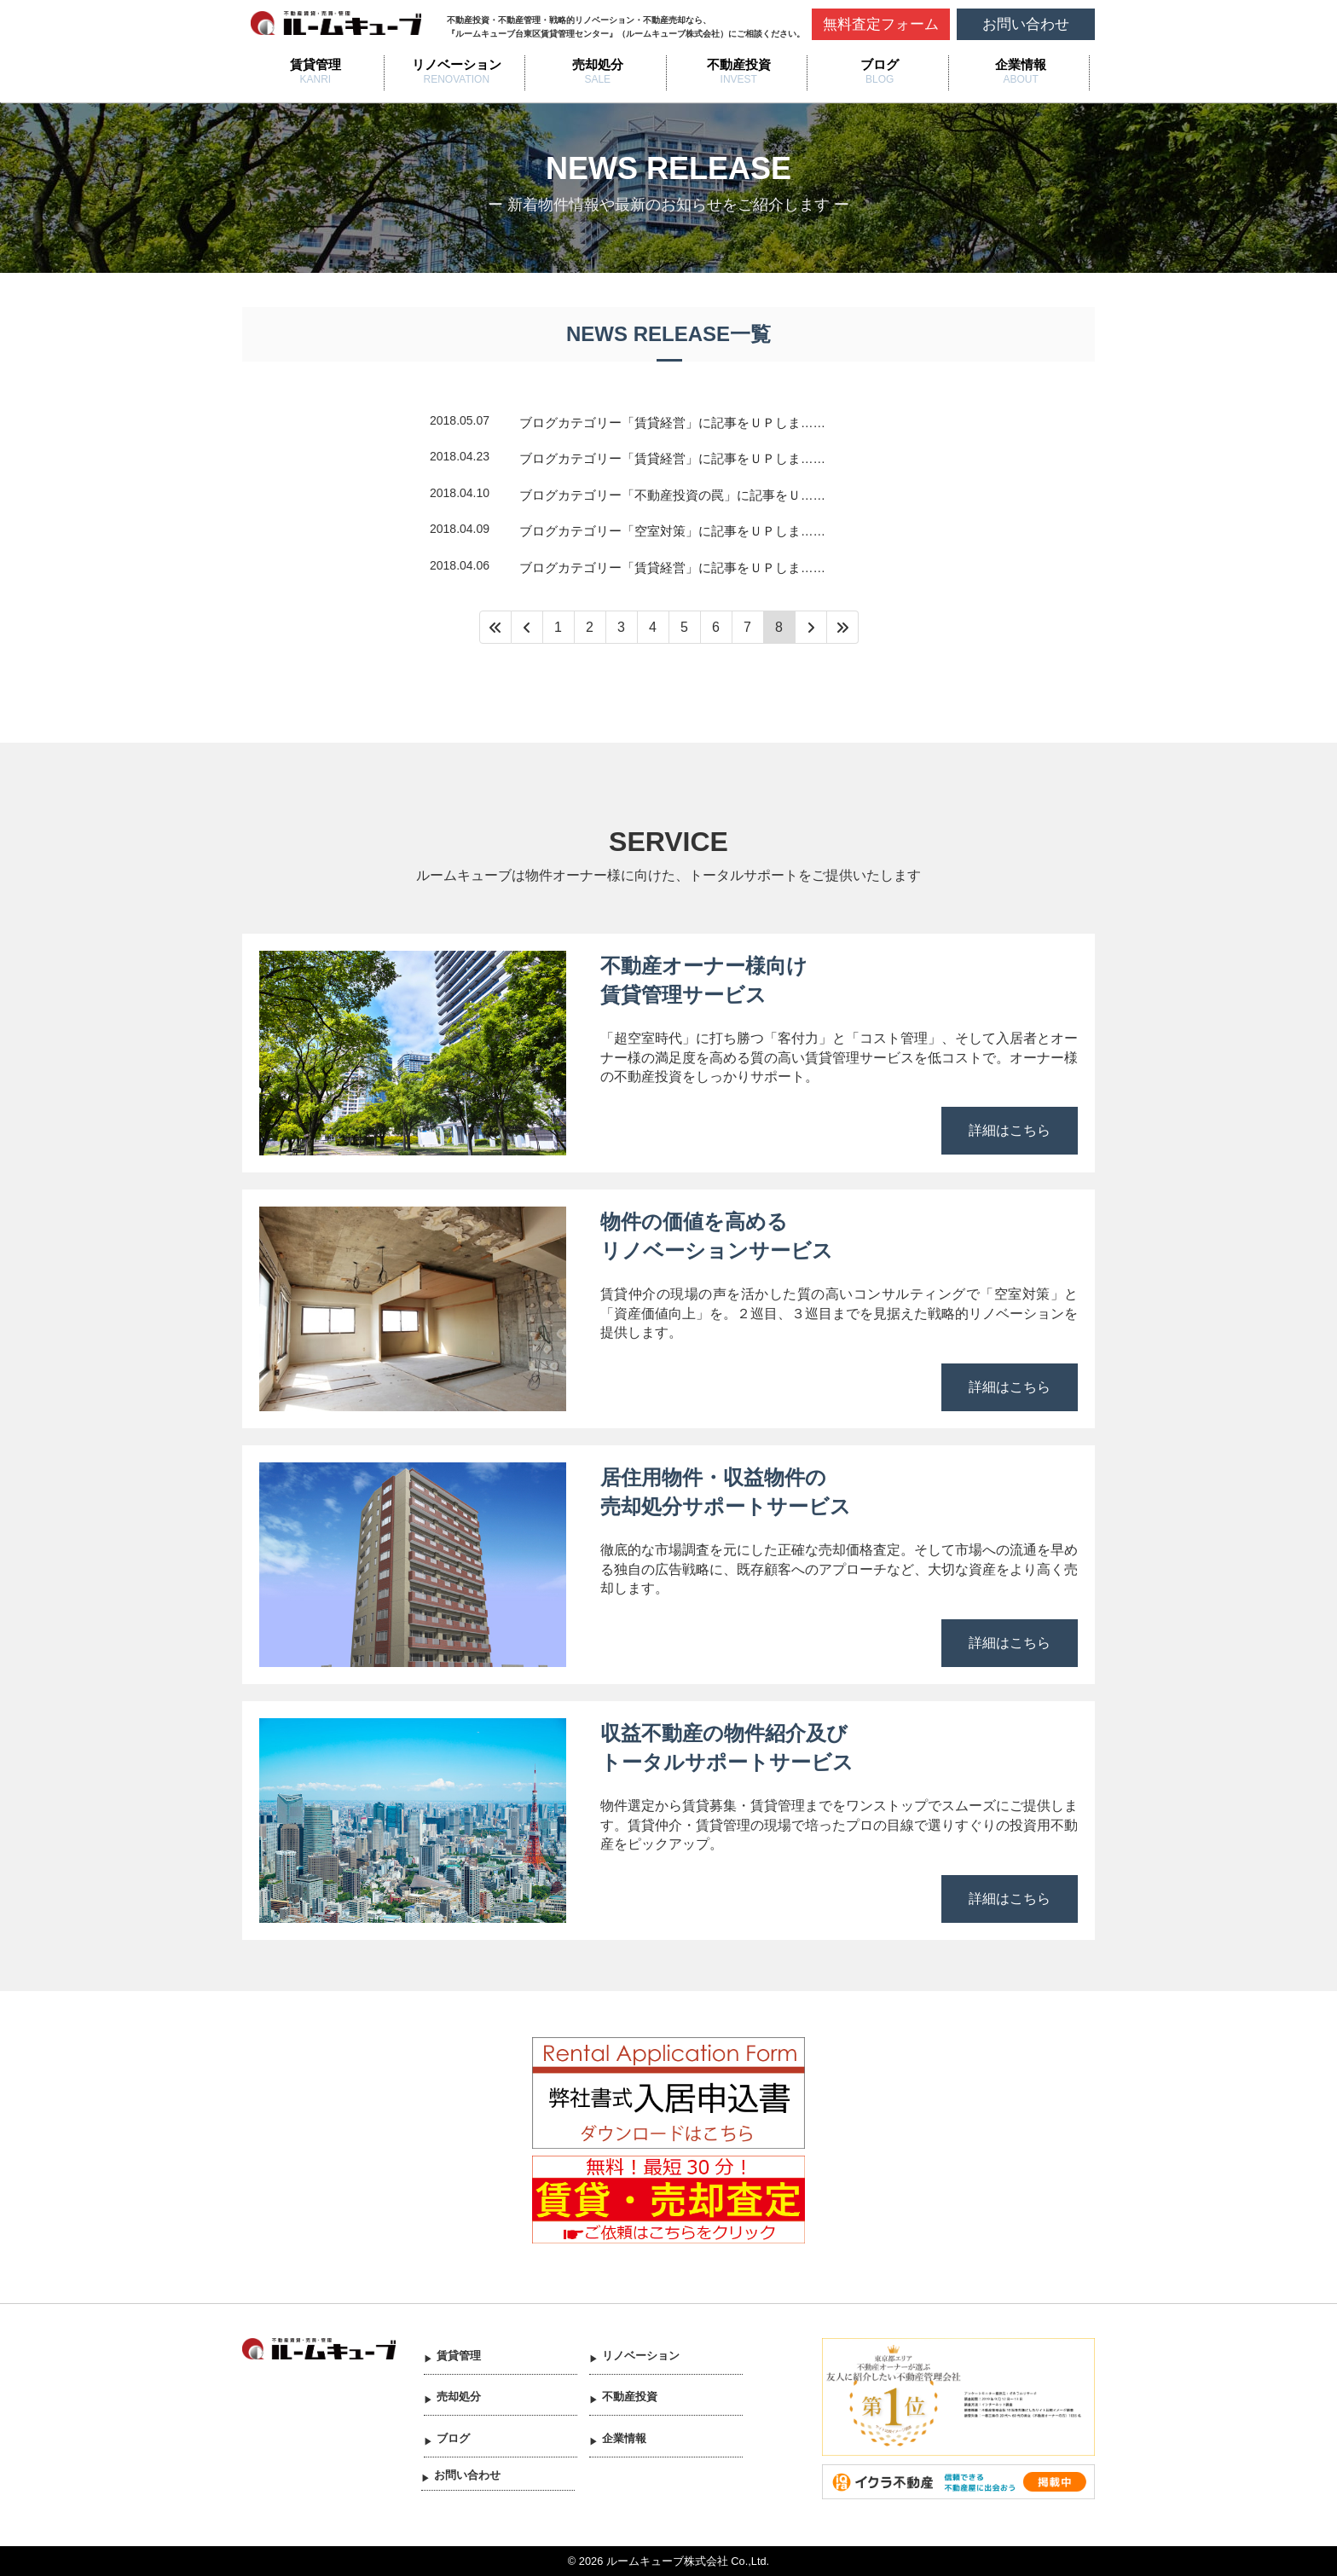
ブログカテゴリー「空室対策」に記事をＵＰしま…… (672, 531)
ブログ (879, 64)
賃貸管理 (315, 64)
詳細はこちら (1009, 1130)
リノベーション (456, 64)
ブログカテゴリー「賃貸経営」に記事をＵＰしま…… (672, 423)
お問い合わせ (1025, 24)
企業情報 (1020, 64)
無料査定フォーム (881, 24)
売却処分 (597, 64)
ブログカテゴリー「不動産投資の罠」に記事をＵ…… (672, 495)
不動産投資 (739, 64)
